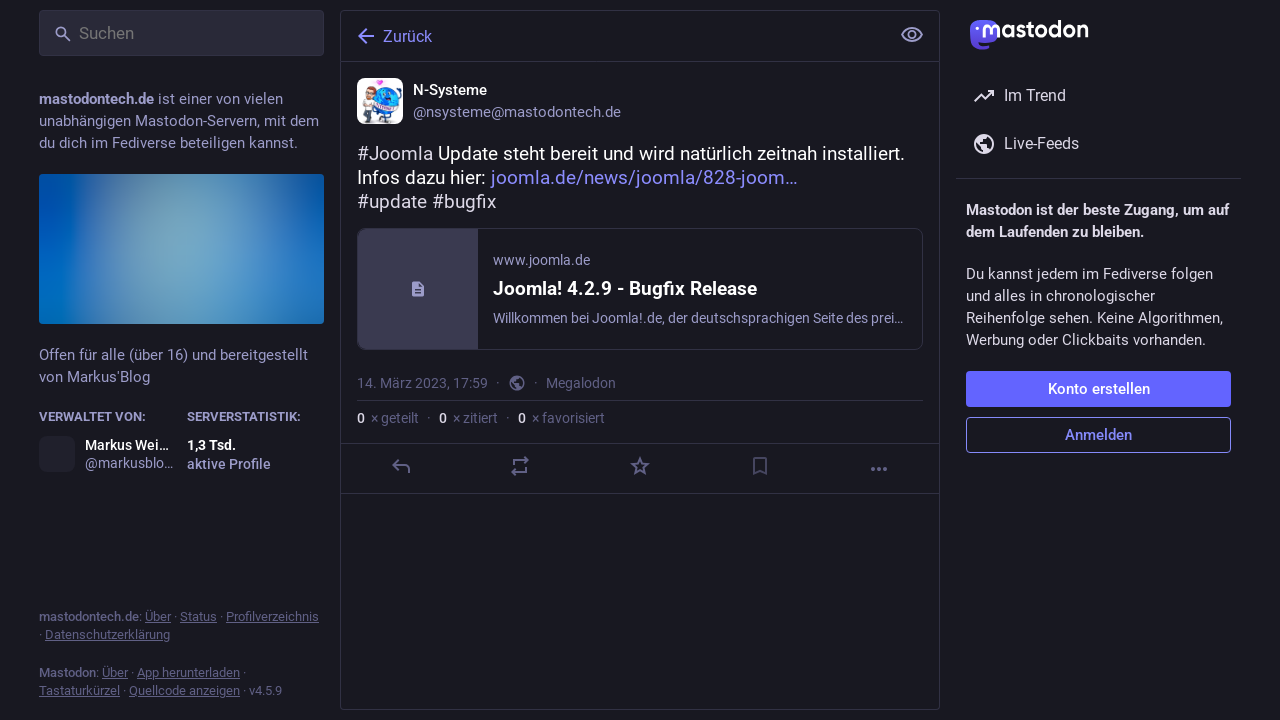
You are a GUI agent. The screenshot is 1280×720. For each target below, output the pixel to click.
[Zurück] (613, 36)
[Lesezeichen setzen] (760, 466)
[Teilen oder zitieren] (520, 466)
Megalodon (581, 383)
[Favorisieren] (640, 466)
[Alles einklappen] (912, 35)
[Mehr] (879, 469)
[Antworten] (401, 466)
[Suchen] (181, 33)
